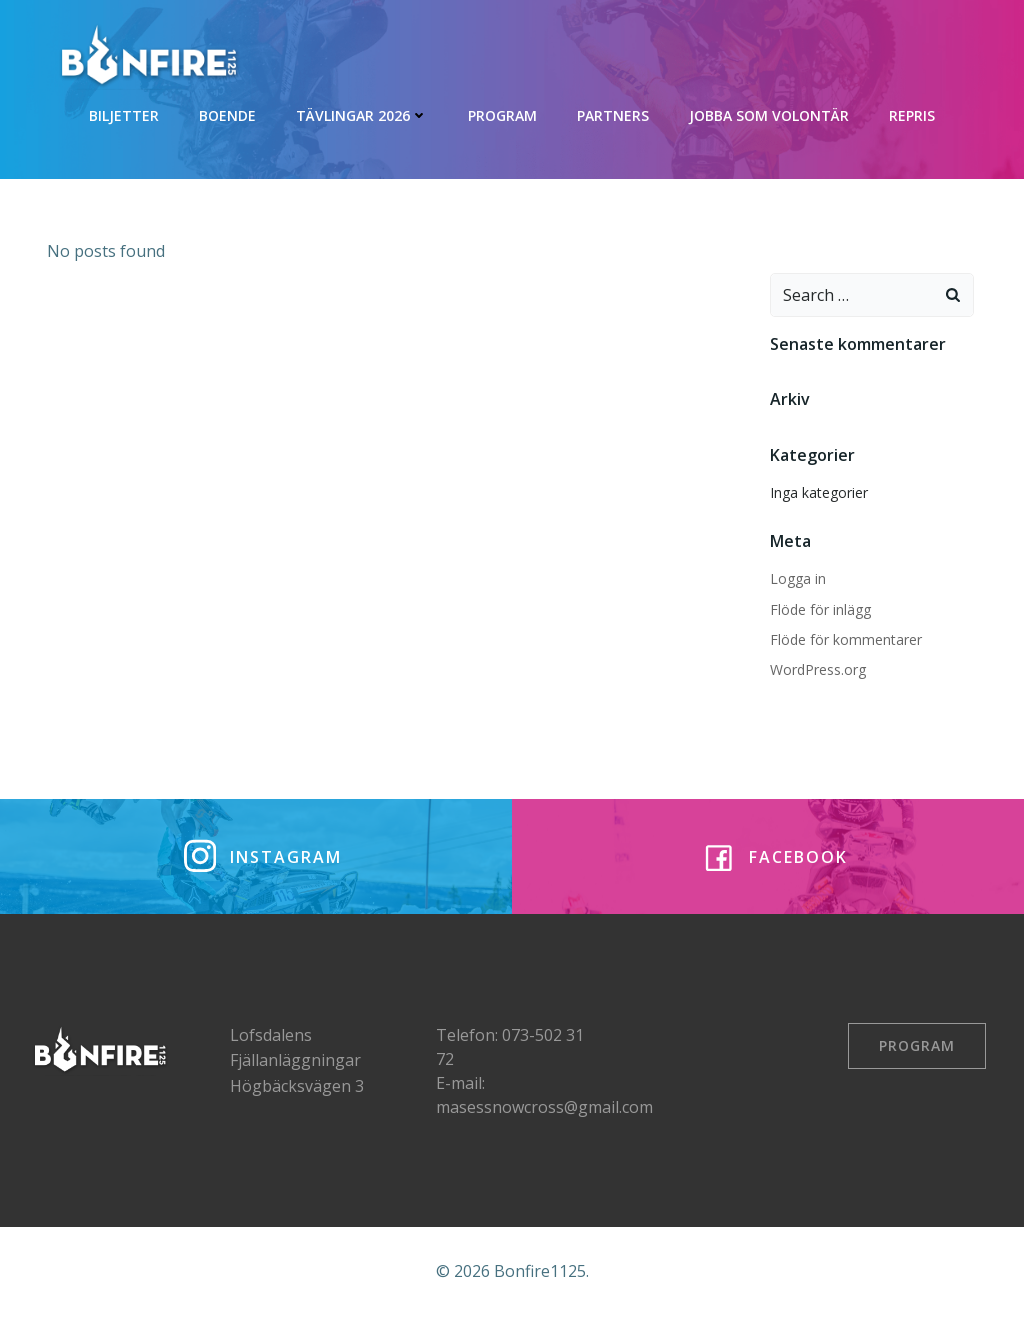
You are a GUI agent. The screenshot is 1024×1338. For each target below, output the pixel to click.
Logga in (795, 577)
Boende (227, 110)
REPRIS (912, 110)
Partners (613, 110)
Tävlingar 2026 (362, 110)
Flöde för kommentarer (843, 638)
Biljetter (124, 110)
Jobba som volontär (769, 110)
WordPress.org (815, 668)
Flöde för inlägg (817, 607)
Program (502, 110)
